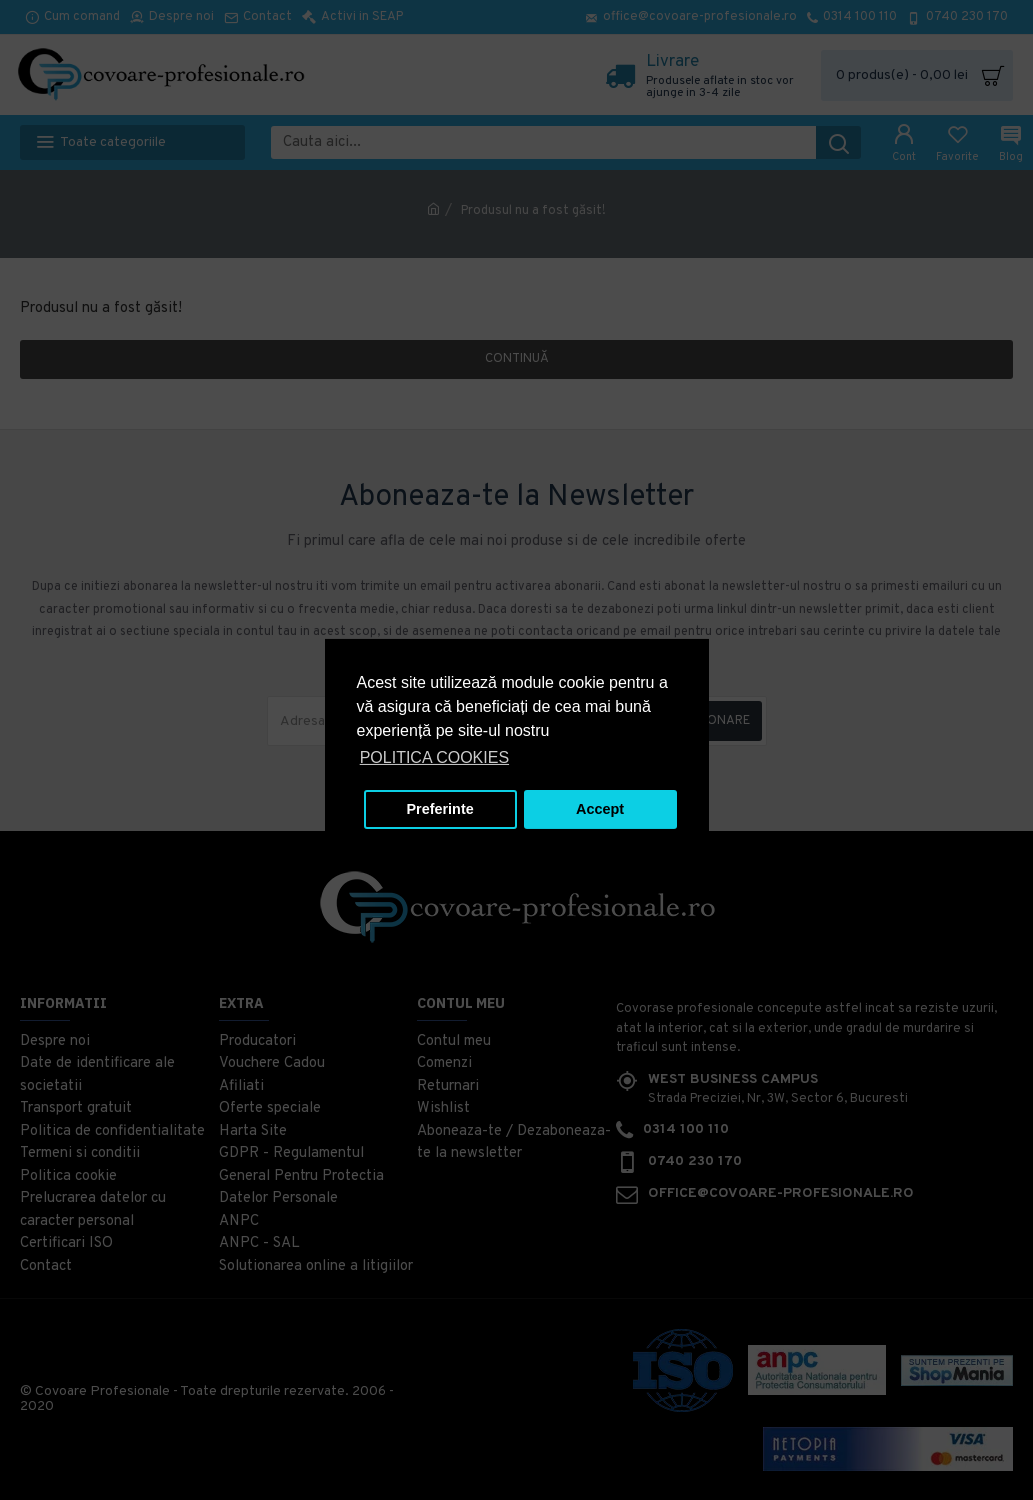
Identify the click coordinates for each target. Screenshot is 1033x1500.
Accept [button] (600, 809)
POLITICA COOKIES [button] (434, 757)
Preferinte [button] (440, 809)
